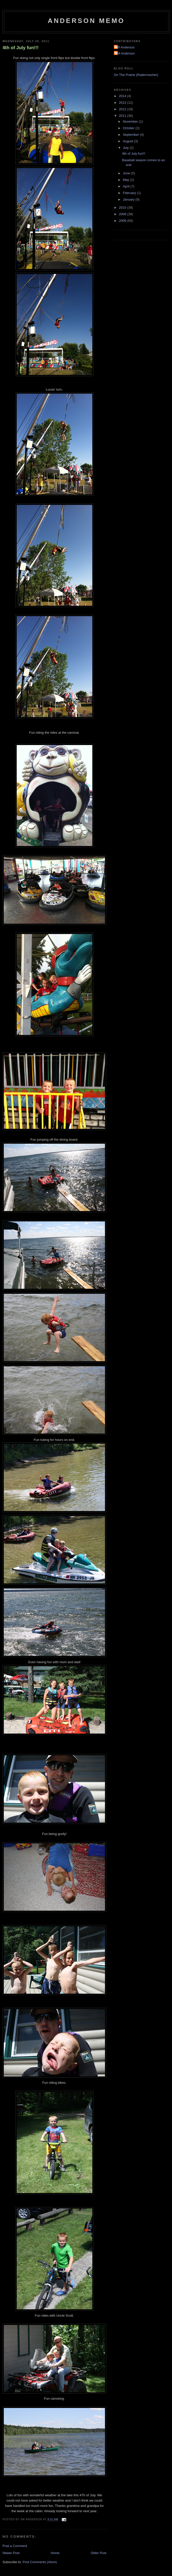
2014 (123, 96)
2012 (123, 109)
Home (55, 2553)
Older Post (98, 2553)
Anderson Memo (86, 20)
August (128, 141)
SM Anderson (125, 53)
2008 (123, 221)
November (131, 121)
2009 (123, 214)
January (129, 199)
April (127, 186)
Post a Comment (15, 2546)
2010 (123, 207)
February (130, 193)
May (126, 180)
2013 (123, 102)
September (131, 134)
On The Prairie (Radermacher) (136, 75)
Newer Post (11, 2553)
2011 (123, 116)
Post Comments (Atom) (40, 2562)
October (129, 128)
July (126, 148)
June (127, 173)
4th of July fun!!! (20, 47)
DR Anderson (125, 47)
